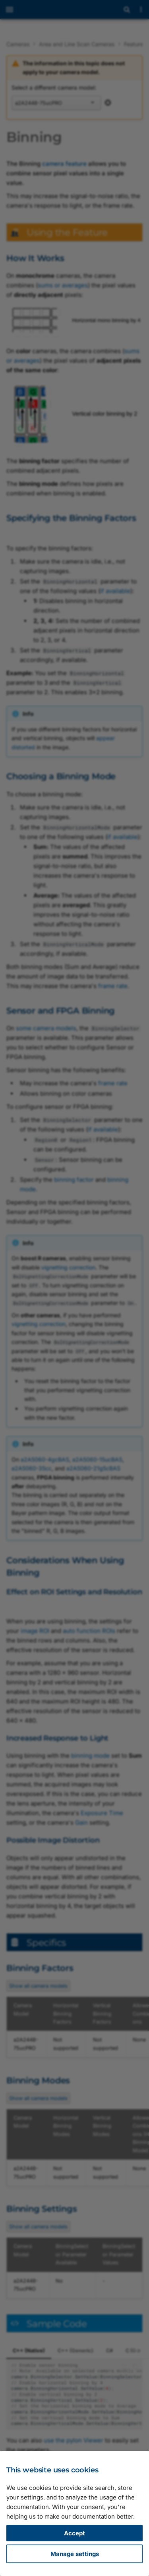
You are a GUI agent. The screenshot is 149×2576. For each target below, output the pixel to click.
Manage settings (74, 2554)
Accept (74, 2533)
